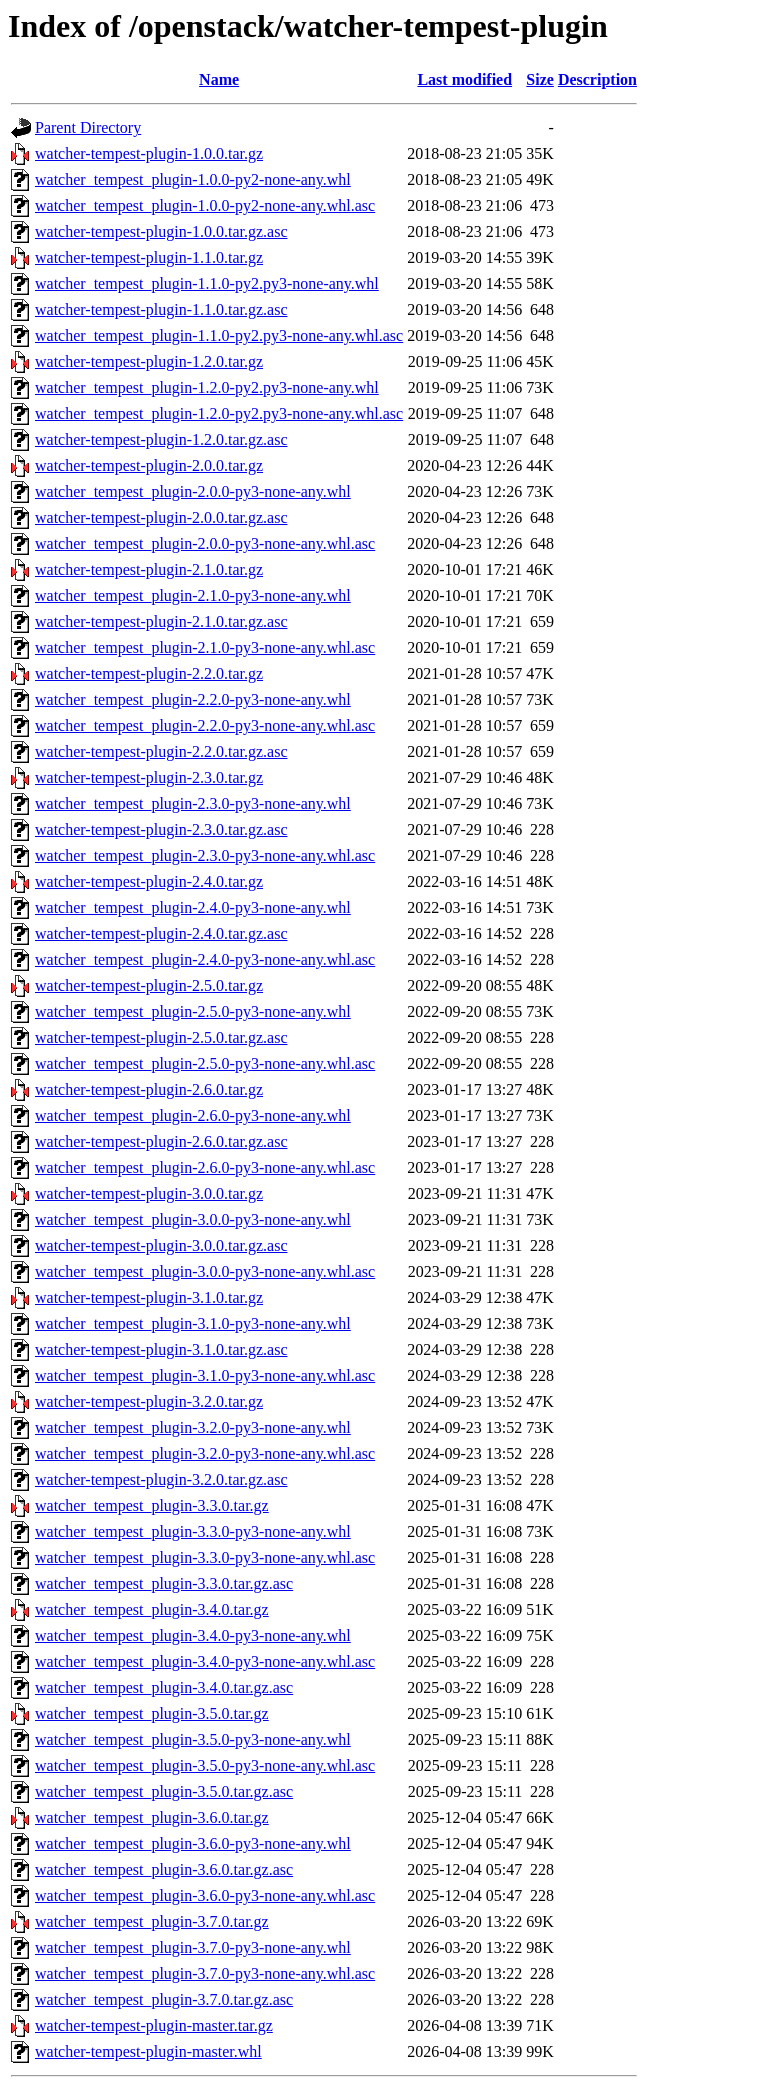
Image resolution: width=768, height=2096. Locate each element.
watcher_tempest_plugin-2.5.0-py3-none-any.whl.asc (205, 1063)
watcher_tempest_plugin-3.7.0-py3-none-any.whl (193, 1947)
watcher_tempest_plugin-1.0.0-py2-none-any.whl (193, 179)
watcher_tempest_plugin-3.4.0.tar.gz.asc (164, 1687)
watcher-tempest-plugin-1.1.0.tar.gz (149, 257)
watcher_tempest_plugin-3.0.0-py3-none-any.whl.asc (205, 1271)
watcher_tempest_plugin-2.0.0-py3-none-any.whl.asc (205, 543)
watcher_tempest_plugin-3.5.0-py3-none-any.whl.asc (205, 1765)
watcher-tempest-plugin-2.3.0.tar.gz (149, 777)
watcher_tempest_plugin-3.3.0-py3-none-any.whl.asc (205, 1557)
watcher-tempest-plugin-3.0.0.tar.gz (149, 1193)
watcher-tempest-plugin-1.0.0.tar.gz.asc (161, 231)
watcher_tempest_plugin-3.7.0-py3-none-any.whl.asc (205, 1973)
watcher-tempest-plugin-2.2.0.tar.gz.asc (161, 751)
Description (597, 79)
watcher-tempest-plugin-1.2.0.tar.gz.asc (161, 439)
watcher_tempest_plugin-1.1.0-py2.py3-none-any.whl (207, 283)
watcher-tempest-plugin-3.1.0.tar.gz (149, 1297)
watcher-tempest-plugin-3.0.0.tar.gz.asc (161, 1245)
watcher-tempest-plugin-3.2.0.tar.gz (149, 1401)
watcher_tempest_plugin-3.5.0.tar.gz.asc (164, 1791)
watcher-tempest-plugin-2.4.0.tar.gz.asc (161, 933)
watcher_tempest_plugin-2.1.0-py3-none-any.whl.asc (205, 647)
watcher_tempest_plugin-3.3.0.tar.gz (152, 1505)
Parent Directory (88, 127)
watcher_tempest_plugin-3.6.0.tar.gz (152, 1817)
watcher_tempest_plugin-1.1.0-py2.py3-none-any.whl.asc (219, 335)
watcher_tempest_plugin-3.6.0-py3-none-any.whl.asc (205, 1895)
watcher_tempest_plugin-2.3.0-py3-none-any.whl (193, 803)
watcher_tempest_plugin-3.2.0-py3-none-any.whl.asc (205, 1453)
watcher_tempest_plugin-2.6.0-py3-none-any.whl (193, 1115)
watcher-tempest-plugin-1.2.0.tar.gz (149, 361)
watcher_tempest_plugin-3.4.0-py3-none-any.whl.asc (205, 1661)
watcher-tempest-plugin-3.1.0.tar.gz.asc (161, 1349)
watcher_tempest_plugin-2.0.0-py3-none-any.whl (193, 491)
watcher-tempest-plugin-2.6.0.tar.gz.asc (161, 1141)
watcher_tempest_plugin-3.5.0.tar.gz (152, 1713)
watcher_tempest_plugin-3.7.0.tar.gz (152, 1921)
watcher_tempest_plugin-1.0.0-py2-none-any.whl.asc (205, 205)
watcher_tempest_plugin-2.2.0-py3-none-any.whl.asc (205, 725)
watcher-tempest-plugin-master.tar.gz (154, 2025)
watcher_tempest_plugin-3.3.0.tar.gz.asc (164, 1583)
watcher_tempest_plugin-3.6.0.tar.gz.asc (164, 1869)
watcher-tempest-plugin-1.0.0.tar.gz (149, 153)
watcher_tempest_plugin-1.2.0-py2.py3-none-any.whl (207, 387)
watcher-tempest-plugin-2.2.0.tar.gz (149, 673)
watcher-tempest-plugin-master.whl (148, 2051)
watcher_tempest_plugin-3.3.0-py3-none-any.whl (193, 1531)
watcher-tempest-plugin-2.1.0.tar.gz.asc (161, 621)
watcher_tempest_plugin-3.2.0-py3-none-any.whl (193, 1427)
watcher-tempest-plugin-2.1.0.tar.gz (149, 569)
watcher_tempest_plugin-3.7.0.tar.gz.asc (164, 1999)
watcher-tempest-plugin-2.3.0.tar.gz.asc (161, 829)
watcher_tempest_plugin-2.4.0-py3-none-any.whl (193, 907)
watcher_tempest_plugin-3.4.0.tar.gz (152, 1609)
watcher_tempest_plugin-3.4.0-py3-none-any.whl (193, 1635)
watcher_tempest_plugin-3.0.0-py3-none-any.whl (193, 1219)
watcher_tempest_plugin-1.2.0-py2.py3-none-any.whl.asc (219, 413)
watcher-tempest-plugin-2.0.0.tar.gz (149, 465)
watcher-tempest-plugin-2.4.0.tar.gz (149, 881)
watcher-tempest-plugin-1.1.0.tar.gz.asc (161, 309)
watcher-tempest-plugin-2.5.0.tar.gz (149, 985)
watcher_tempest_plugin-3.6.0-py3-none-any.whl (193, 1843)
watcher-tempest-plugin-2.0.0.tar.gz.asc (161, 517)
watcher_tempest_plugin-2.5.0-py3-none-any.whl (193, 1011)
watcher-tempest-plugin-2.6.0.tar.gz (149, 1089)
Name (219, 79)
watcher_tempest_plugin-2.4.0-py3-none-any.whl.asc (205, 959)
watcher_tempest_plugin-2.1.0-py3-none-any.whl (193, 595)
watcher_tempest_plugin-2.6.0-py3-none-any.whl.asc (205, 1167)
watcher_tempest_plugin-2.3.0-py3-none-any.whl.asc (205, 855)
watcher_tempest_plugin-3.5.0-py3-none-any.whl (193, 1739)
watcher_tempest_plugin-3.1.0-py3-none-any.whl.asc (205, 1375)
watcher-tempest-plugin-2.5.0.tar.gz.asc (161, 1037)
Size (540, 79)
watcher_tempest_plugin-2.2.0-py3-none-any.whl (193, 699)
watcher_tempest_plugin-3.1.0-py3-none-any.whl (193, 1323)
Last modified (464, 79)
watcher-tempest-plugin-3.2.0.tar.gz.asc (161, 1479)
